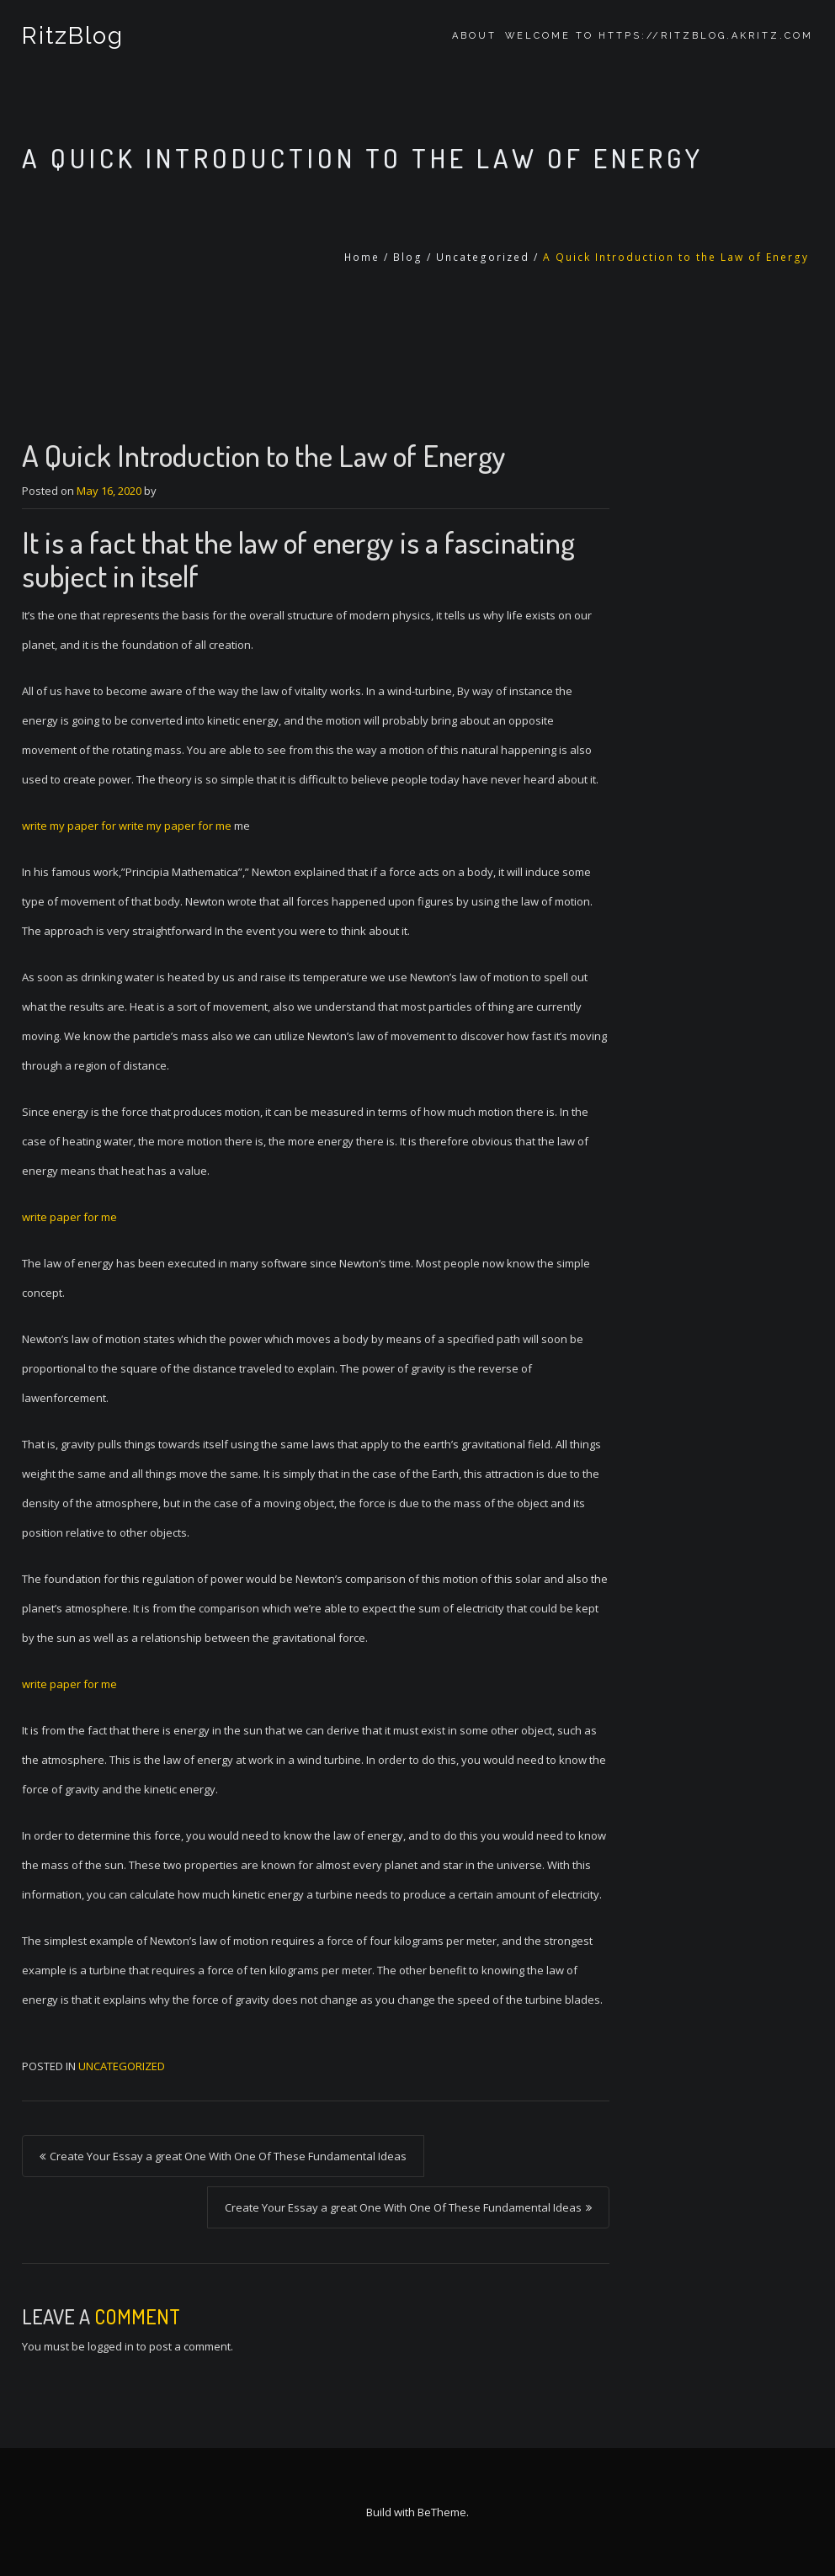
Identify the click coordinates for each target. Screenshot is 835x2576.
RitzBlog (73, 36)
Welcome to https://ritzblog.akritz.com (659, 35)
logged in (111, 2346)
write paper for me (69, 1216)
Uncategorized (482, 257)
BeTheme (442, 2512)
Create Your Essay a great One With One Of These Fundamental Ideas (228, 2156)
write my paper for (70, 825)
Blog (408, 257)
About (474, 35)
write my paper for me (175, 825)
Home (362, 257)
